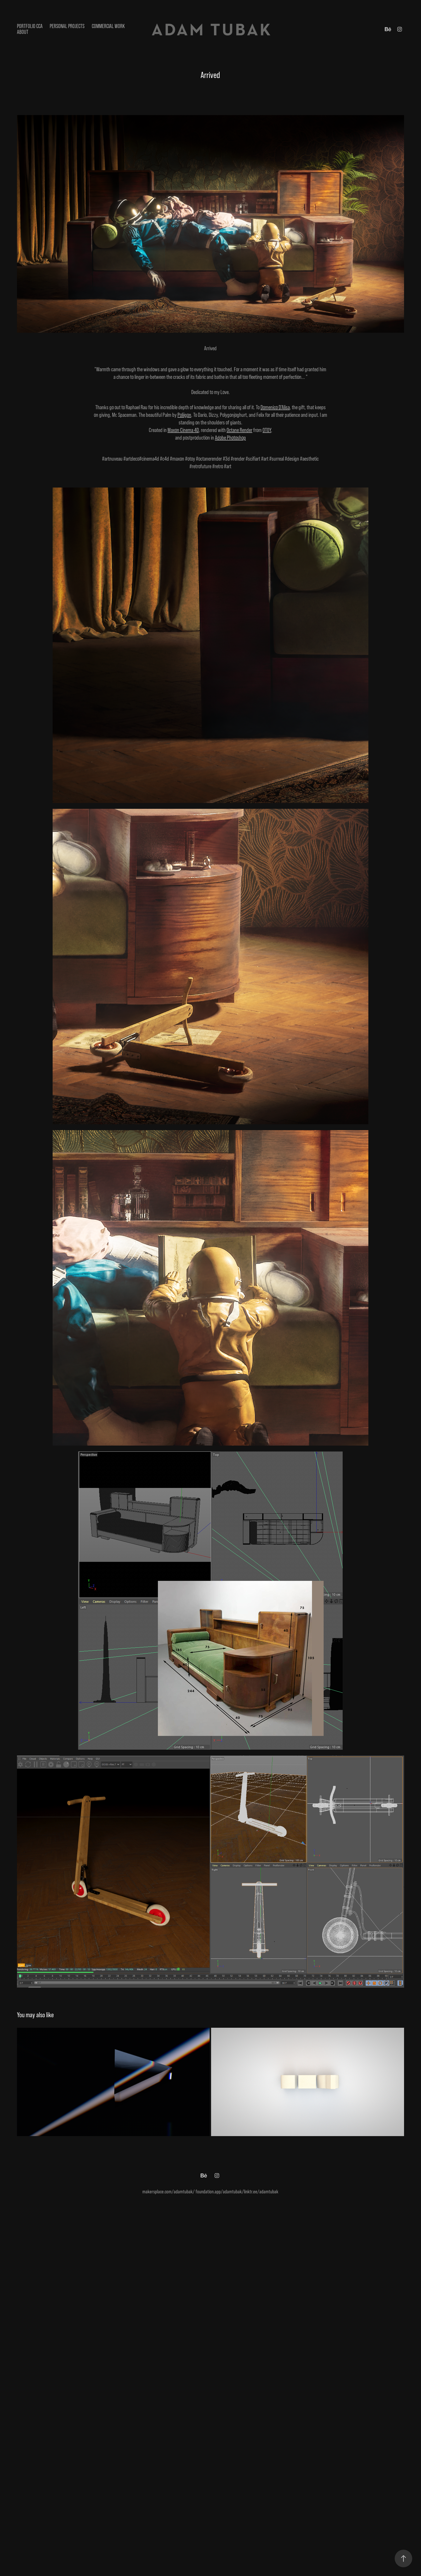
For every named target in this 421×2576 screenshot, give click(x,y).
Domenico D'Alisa (275, 407)
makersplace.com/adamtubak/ (168, 2192)
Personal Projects (67, 26)
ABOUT (22, 32)
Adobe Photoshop (230, 437)
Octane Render (239, 430)
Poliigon (184, 415)
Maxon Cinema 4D (183, 430)
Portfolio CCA (30, 26)
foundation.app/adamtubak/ (220, 2192)
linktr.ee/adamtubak (261, 2192)
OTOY (267, 430)
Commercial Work (108, 26)
